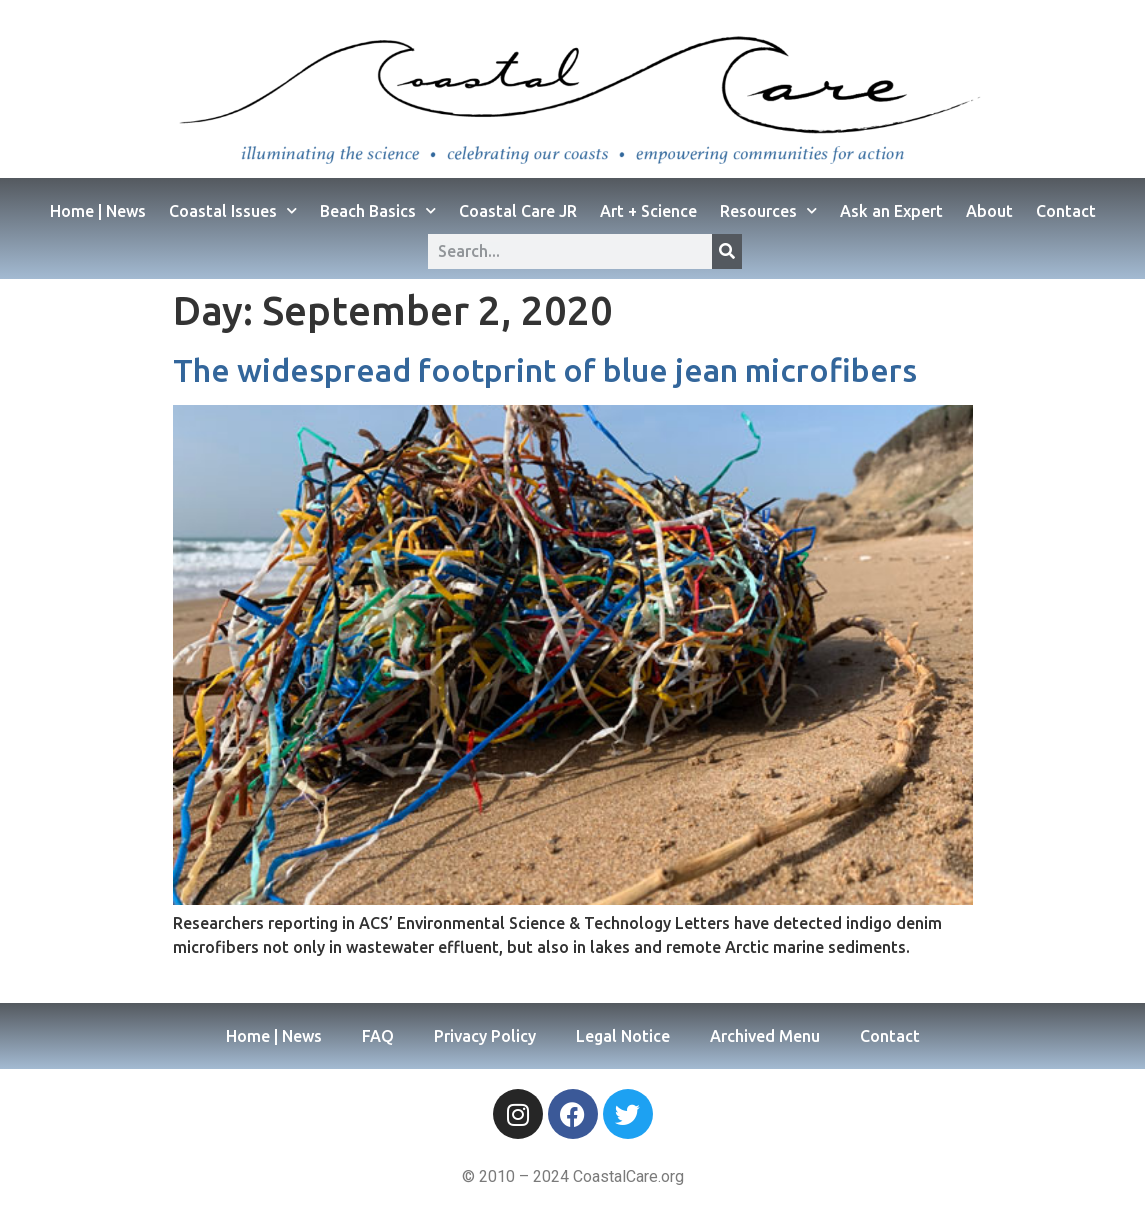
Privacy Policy (485, 1036)
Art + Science (648, 211)
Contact (1066, 211)
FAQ (378, 1036)
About (989, 211)
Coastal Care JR (518, 211)
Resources (768, 210)
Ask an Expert (891, 211)
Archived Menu (765, 1036)
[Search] (727, 251)
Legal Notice (623, 1036)
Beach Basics (378, 210)
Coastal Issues (233, 210)
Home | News (98, 211)
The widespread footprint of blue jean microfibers (545, 370)
